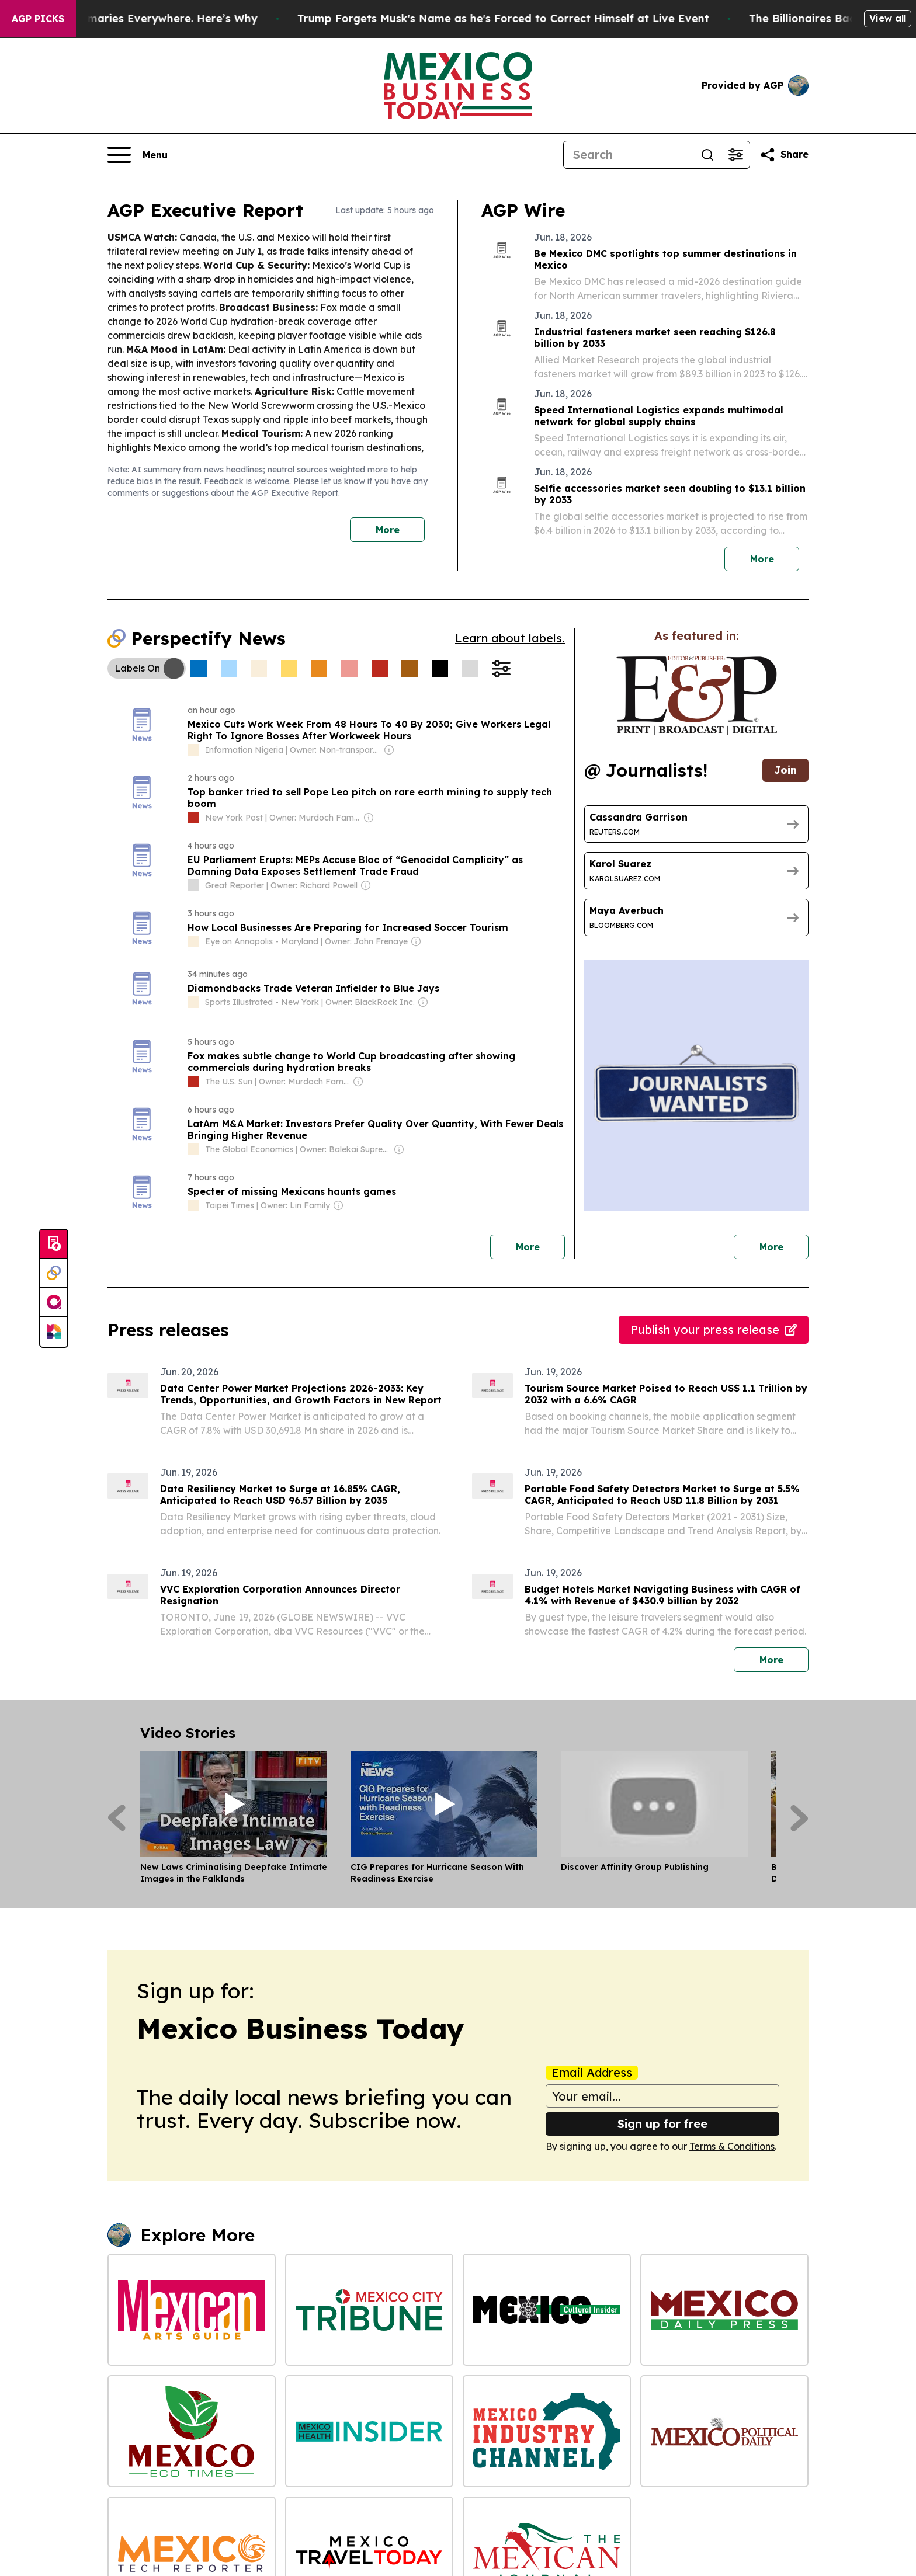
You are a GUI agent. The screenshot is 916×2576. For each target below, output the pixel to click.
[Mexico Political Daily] (724, 2431)
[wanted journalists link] (696, 695)
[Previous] (116, 1818)
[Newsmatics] (53, 1332)
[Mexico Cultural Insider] (547, 2310)
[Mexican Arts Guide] (191, 2310)
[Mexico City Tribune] (369, 2310)
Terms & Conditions (732, 2146)
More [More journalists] (784, 1244)
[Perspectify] (53, 1273)
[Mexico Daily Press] (724, 2310)
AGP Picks (38, 19)
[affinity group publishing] (53, 1302)
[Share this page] (784, 154)
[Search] (628, 154)
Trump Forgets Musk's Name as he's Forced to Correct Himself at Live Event (526, 18)
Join (785, 770)
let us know (343, 481)
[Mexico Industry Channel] (547, 2431)
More (388, 530)
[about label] (193, 750)
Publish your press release (713, 1329)
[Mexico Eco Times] (191, 2431)
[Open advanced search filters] (735, 154)
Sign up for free (662, 2123)
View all (887, 18)
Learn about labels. (510, 638)
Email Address (591, 2073)
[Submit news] (53, 1244)
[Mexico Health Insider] (369, 2431)
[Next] (799, 1818)
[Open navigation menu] (137, 154)
